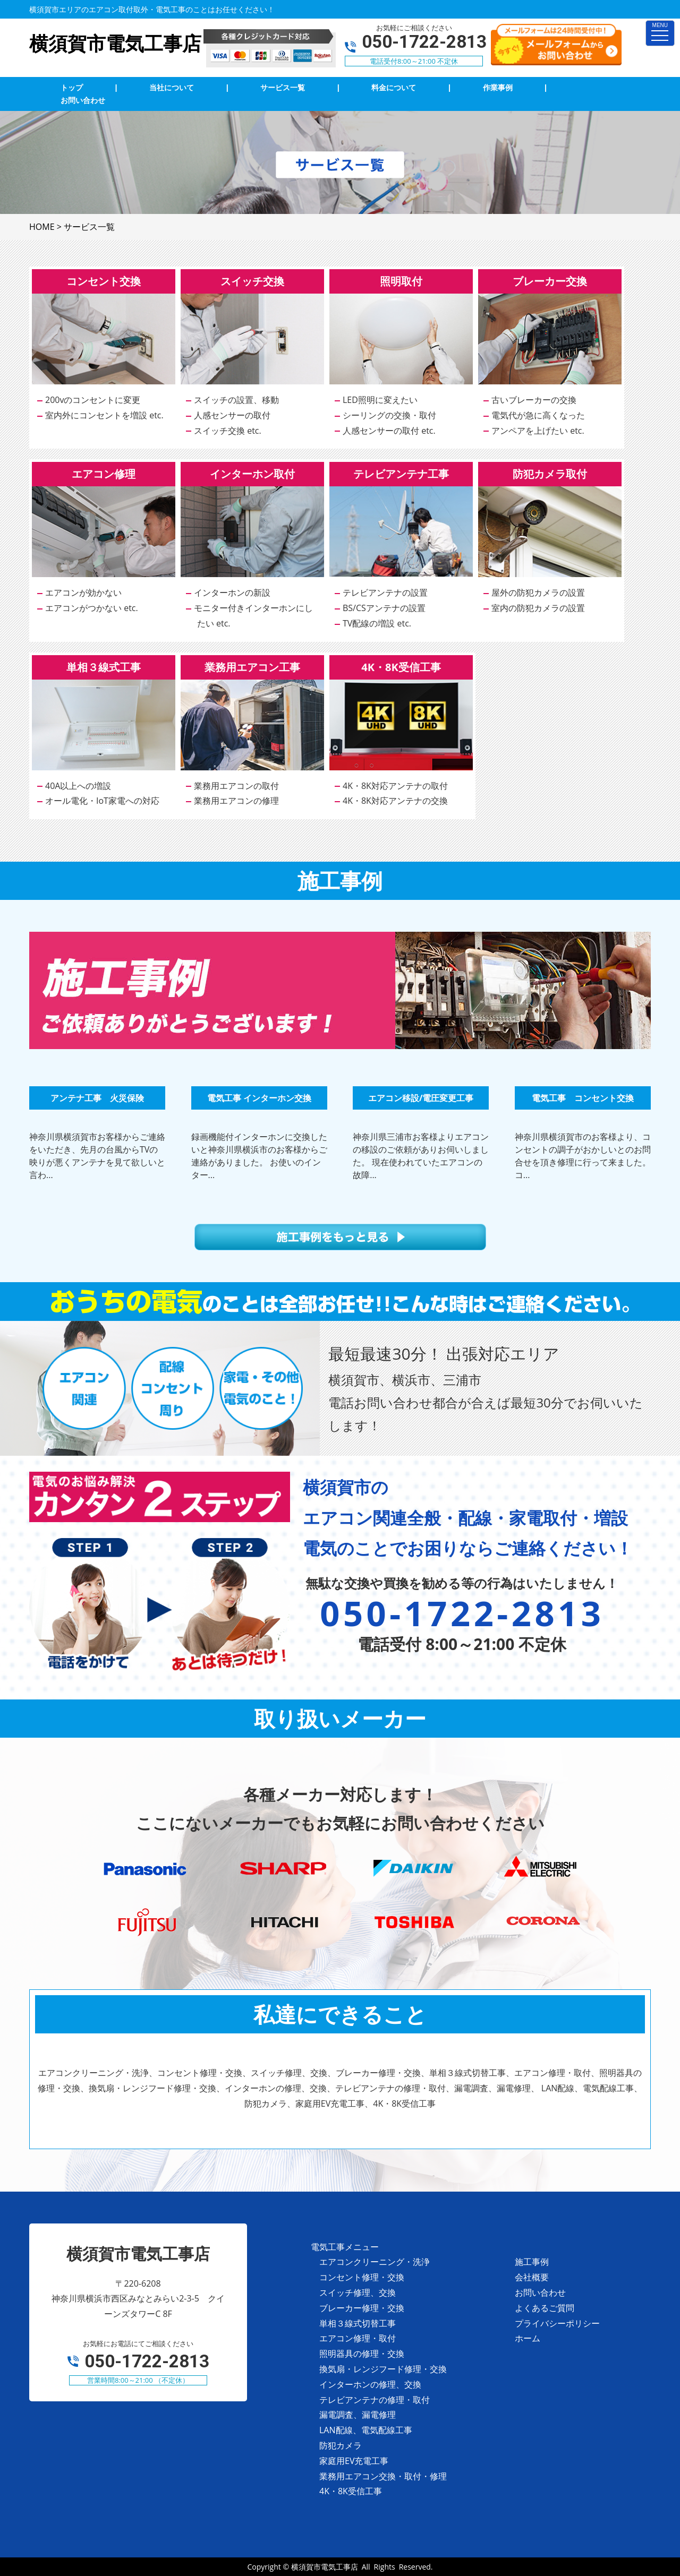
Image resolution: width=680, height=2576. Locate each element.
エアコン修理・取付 (357, 2338)
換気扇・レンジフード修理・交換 (383, 2369)
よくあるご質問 (544, 2308)
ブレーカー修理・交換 (361, 2308)
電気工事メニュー (345, 2247)
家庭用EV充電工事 (353, 2461)
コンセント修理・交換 (361, 2277)
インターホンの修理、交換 (370, 2384)
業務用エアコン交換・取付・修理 (383, 2476)
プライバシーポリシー (557, 2323)
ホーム (527, 2338)
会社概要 (532, 2277)
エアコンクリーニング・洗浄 (374, 2262)
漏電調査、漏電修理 (357, 2414)
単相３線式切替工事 (357, 2323)
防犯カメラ (340, 2445)
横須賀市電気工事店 (324, 2567)
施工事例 (532, 2262)
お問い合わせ (540, 2292)
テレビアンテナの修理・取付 (374, 2400)
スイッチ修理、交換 (357, 2292)
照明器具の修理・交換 (361, 2353)
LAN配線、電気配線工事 (365, 2430)
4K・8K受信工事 (350, 2491)
